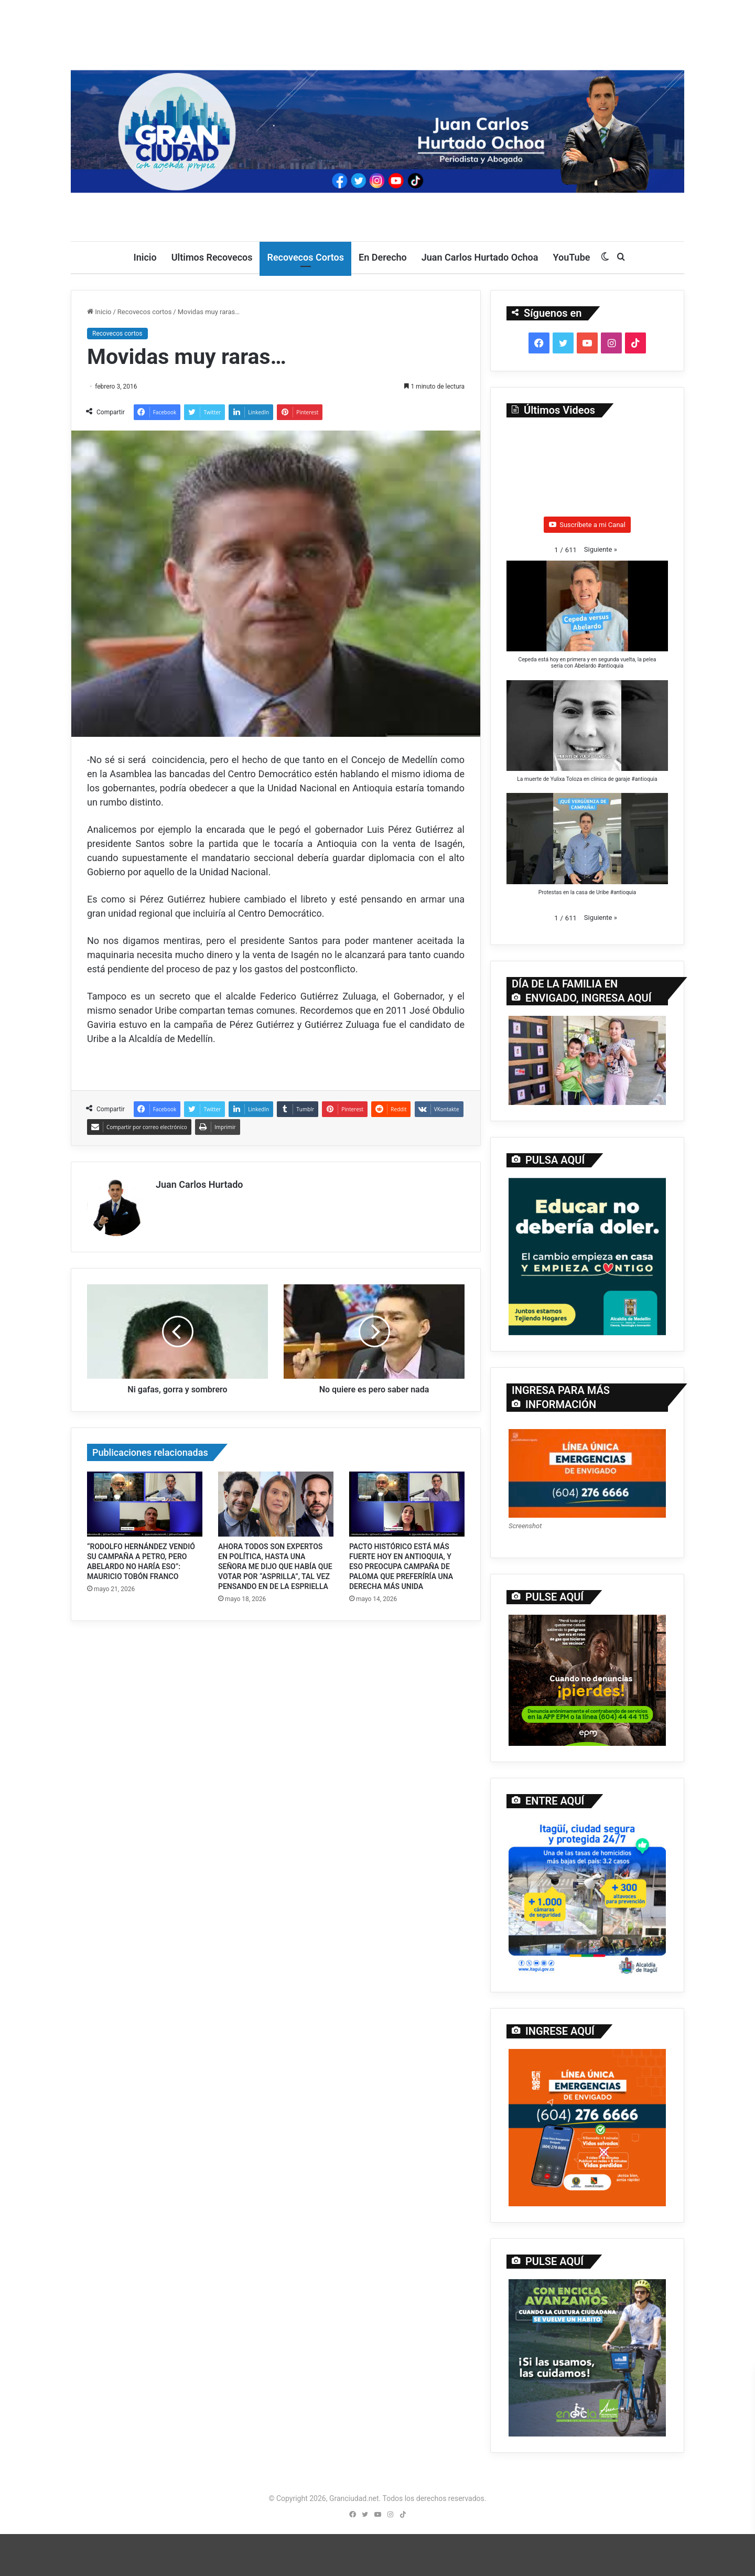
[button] (600, 549)
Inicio (145, 257)
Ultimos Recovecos (212, 257)
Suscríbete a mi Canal (587, 525)
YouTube (571, 257)
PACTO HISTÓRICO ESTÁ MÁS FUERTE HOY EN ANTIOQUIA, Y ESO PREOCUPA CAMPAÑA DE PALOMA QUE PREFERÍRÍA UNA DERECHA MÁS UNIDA (401, 1566)
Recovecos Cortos (305, 257)
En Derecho (383, 257)
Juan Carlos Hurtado (199, 1184)
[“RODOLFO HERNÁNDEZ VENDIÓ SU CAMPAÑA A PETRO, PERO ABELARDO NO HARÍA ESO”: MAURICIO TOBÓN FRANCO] (144, 1504)
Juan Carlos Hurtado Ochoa (480, 257)
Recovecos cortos (144, 312)
